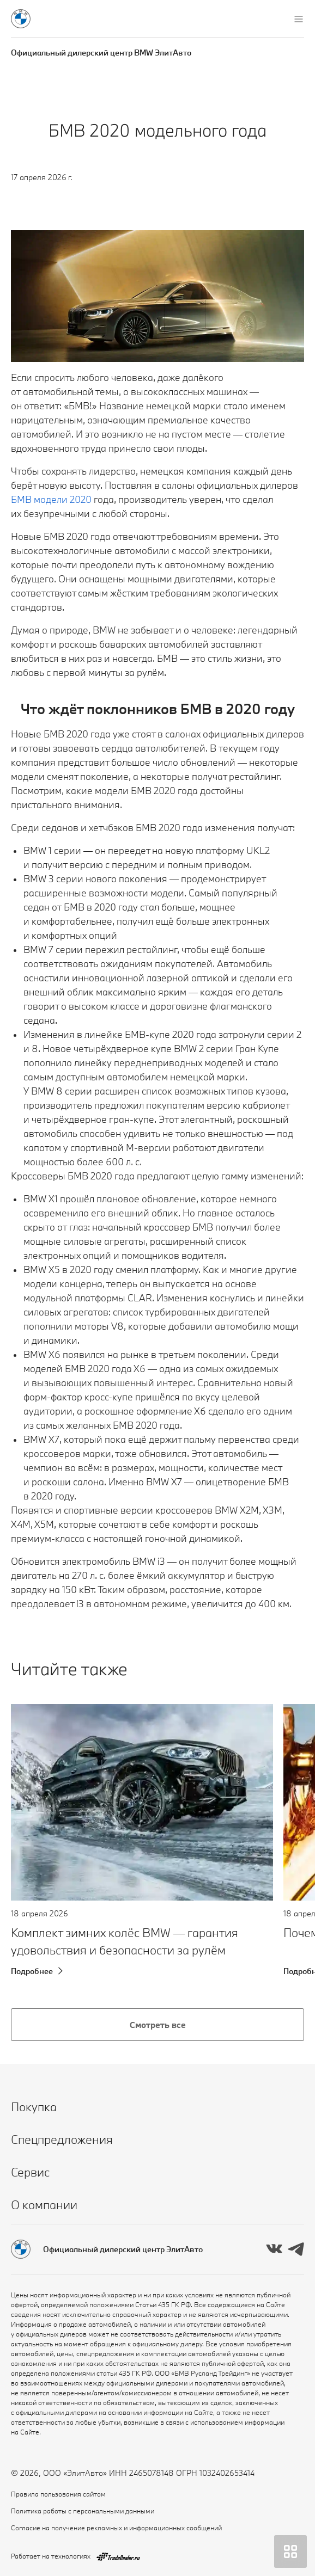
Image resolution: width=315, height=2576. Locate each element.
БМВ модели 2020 (51, 499)
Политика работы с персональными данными (82, 2510)
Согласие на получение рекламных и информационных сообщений (116, 2527)
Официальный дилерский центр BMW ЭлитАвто (101, 52)
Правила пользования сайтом (58, 2493)
